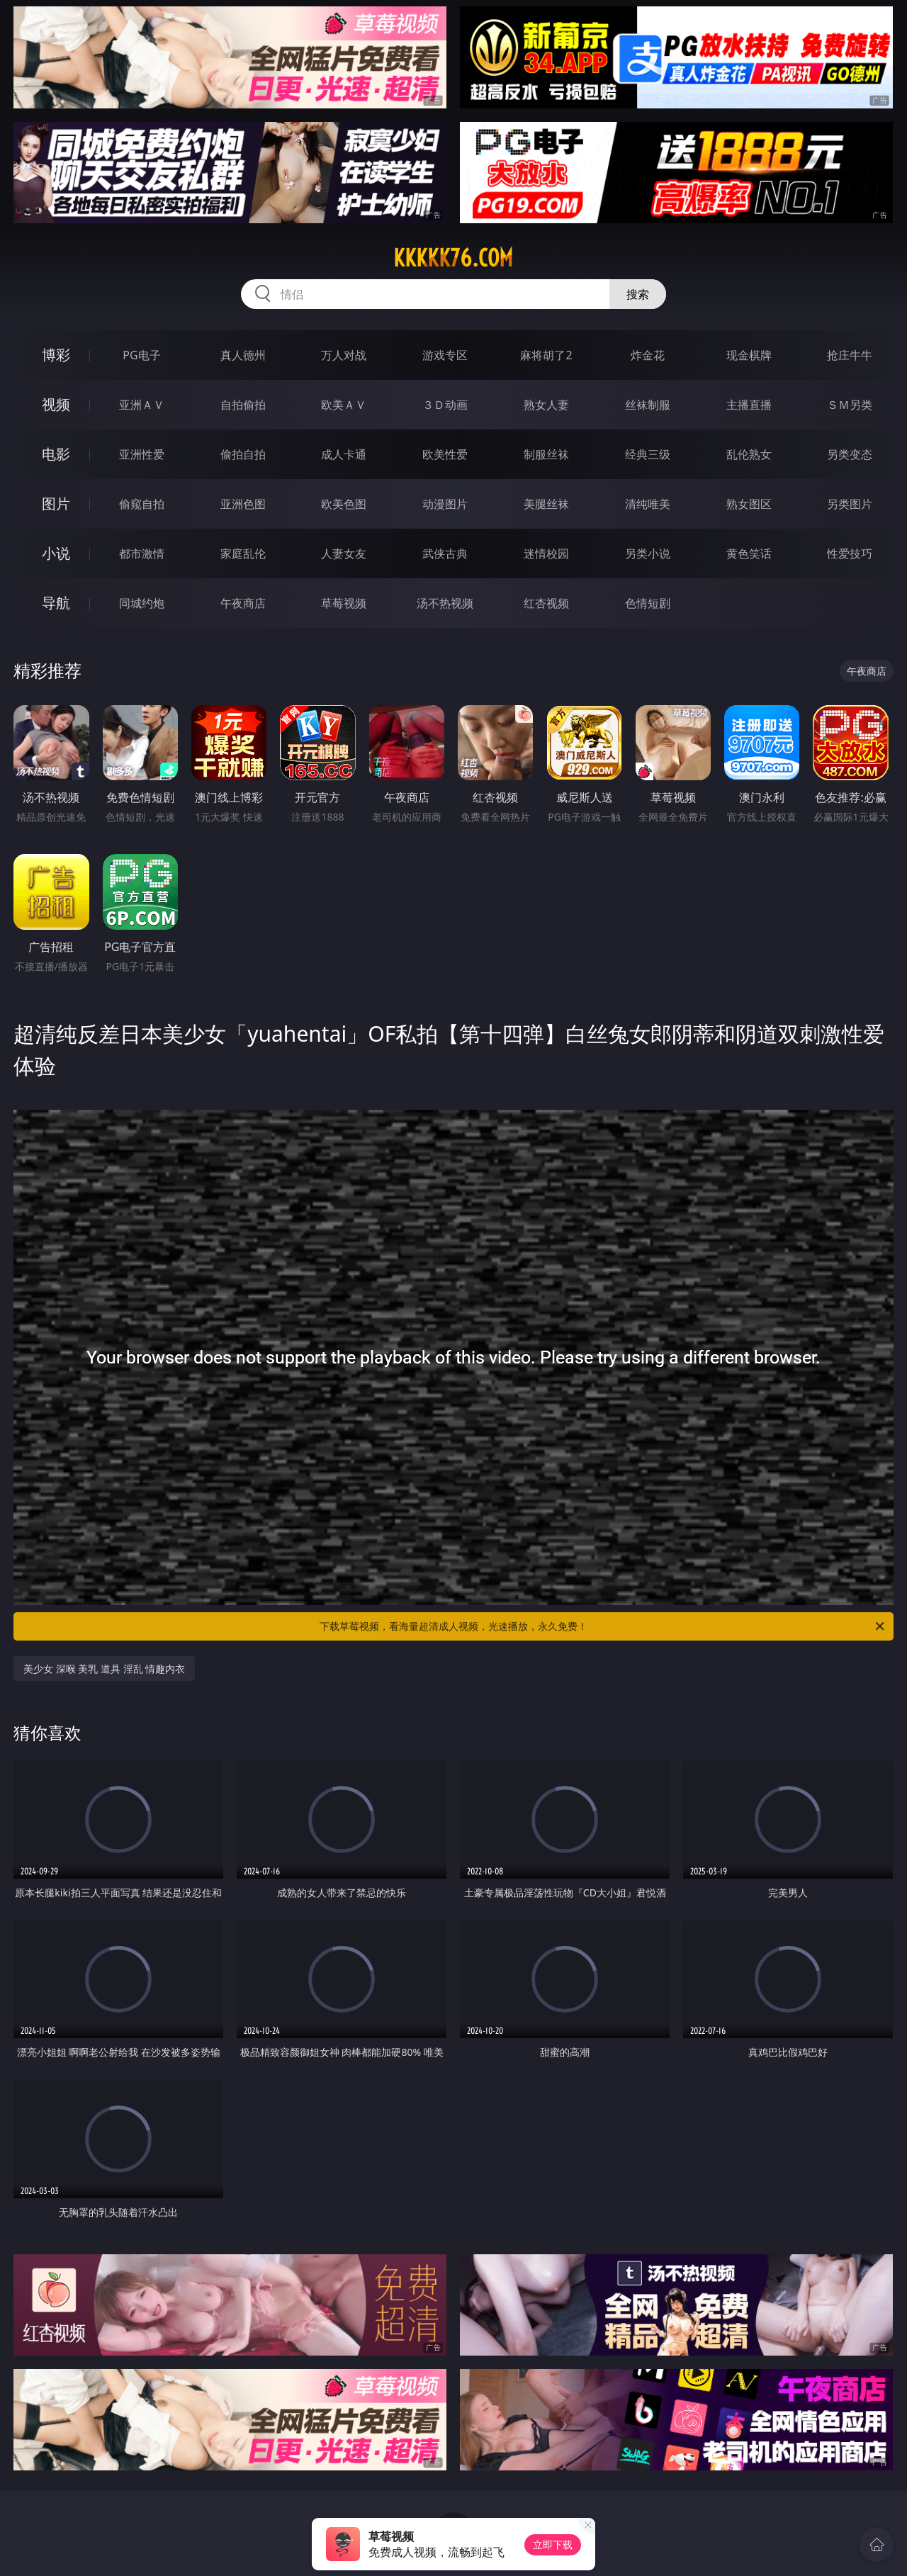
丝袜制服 (647, 404)
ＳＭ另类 (849, 404)
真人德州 (243, 355)
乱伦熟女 (749, 454)
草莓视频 (343, 603)
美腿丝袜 (546, 504)
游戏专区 (445, 355)
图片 (56, 503)
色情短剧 (647, 603)
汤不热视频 (445, 603)
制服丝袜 (546, 454)
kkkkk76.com (453, 258)
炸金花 (648, 355)
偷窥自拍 (141, 504)
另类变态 (849, 454)
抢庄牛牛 (849, 355)
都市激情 (141, 553)
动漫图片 (445, 504)
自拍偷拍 (243, 404)
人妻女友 (343, 553)
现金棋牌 (749, 355)
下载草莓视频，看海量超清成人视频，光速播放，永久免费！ (603, 1626)
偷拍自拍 (243, 454)
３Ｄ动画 (445, 404)
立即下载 (553, 2544)
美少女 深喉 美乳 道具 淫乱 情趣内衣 (104, 1668)
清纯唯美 (647, 504)
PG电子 (141, 355)
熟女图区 (749, 504)
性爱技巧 (849, 553)
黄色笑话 (749, 553)
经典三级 (647, 454)
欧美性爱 (445, 454)
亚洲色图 (243, 504)
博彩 (56, 354)
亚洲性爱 (141, 454)
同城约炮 (141, 603)
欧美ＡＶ (343, 404)
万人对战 (343, 355)
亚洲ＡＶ (141, 404)
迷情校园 (546, 553)
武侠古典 (445, 553)
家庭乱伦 (243, 553)
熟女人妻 (546, 404)
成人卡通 (343, 454)
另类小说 (647, 553)
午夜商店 (243, 603)
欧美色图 (343, 504)
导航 (56, 602)
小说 (56, 553)
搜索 (637, 294)
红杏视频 (546, 603)
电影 (56, 453)
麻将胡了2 (546, 355)
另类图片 (849, 504)
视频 (56, 404)
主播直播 (749, 404)
